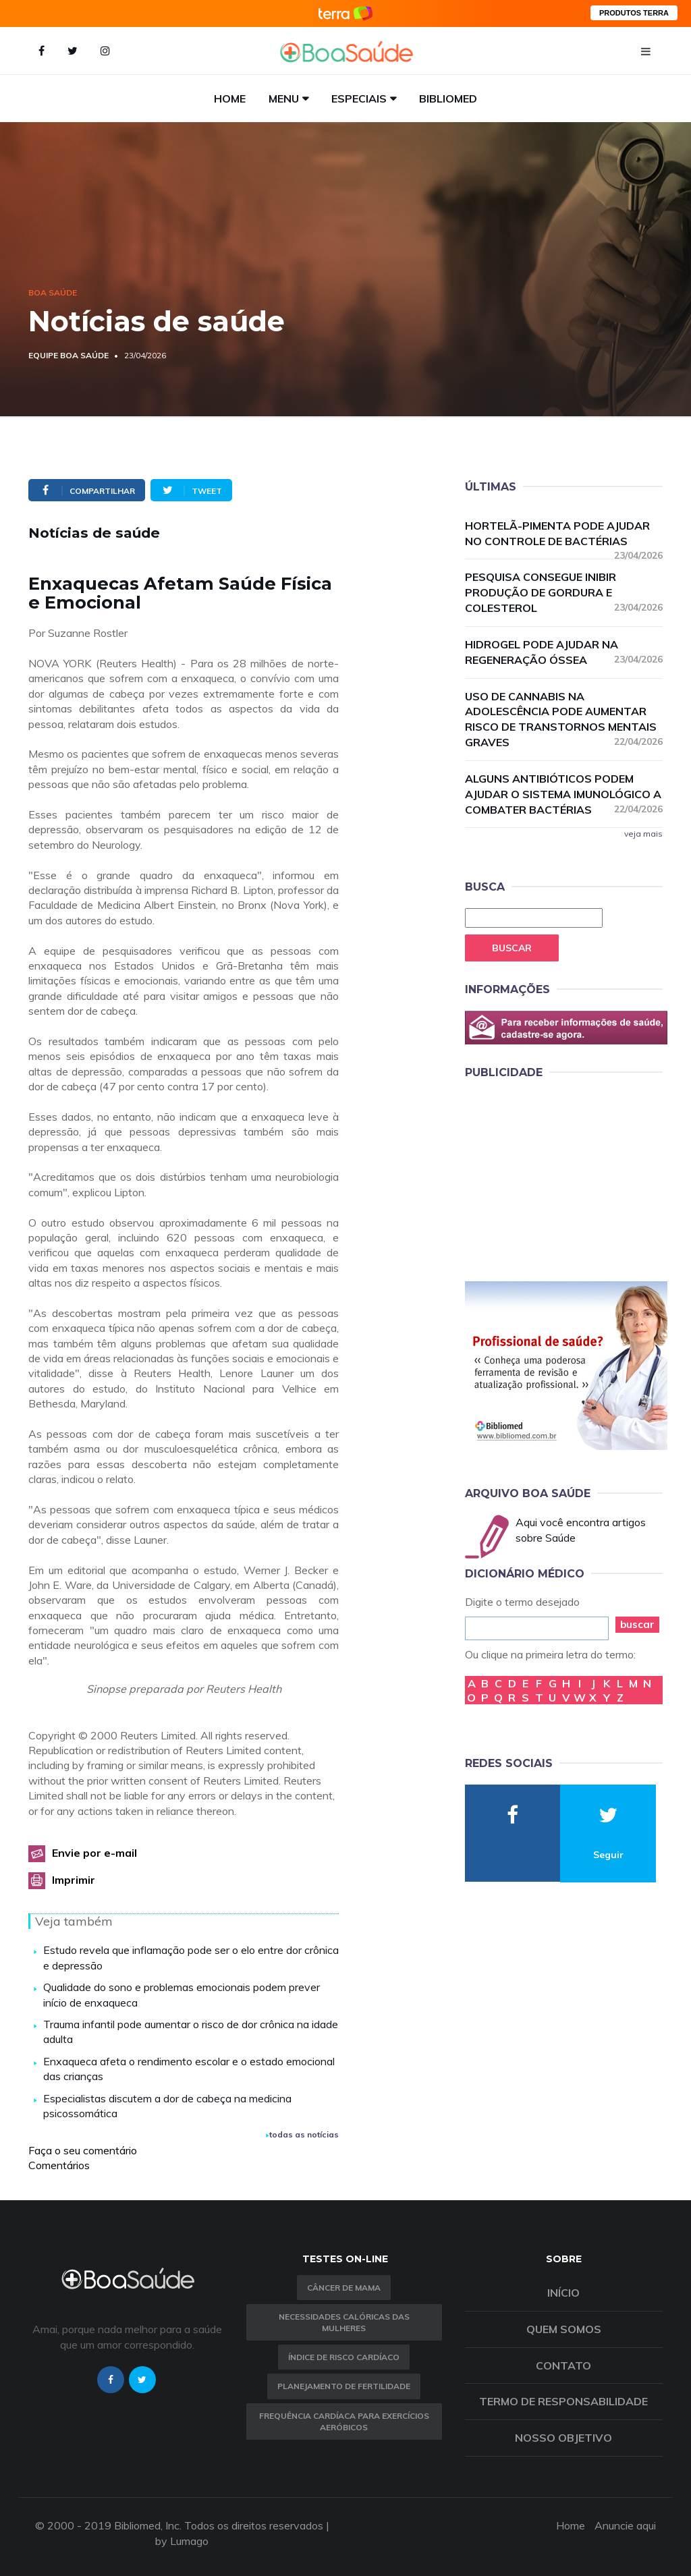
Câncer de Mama (344, 2288)
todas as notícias (302, 2134)
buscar (637, 1624)
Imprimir (73, 1879)
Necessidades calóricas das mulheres (344, 2322)
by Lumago (182, 2541)
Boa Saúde (52, 292)
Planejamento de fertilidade (343, 2386)
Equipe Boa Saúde (68, 355)
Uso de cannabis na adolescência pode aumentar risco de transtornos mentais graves (564, 720)
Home (230, 98)
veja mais (643, 834)
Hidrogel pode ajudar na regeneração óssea (564, 652)
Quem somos (563, 2329)
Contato (563, 2365)
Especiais (359, 98)
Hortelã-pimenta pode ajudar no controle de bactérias (564, 534)
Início (563, 2292)
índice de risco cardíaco (343, 2357)
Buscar (512, 948)
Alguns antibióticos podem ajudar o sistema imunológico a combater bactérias (564, 794)
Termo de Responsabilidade (563, 2401)
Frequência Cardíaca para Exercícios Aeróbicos (344, 2421)
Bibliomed (448, 98)
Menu (284, 98)
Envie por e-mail (94, 1852)
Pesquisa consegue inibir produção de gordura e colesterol (564, 592)
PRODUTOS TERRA (634, 13)
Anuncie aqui (625, 2525)
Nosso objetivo (563, 2437)
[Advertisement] (566, 1178)
